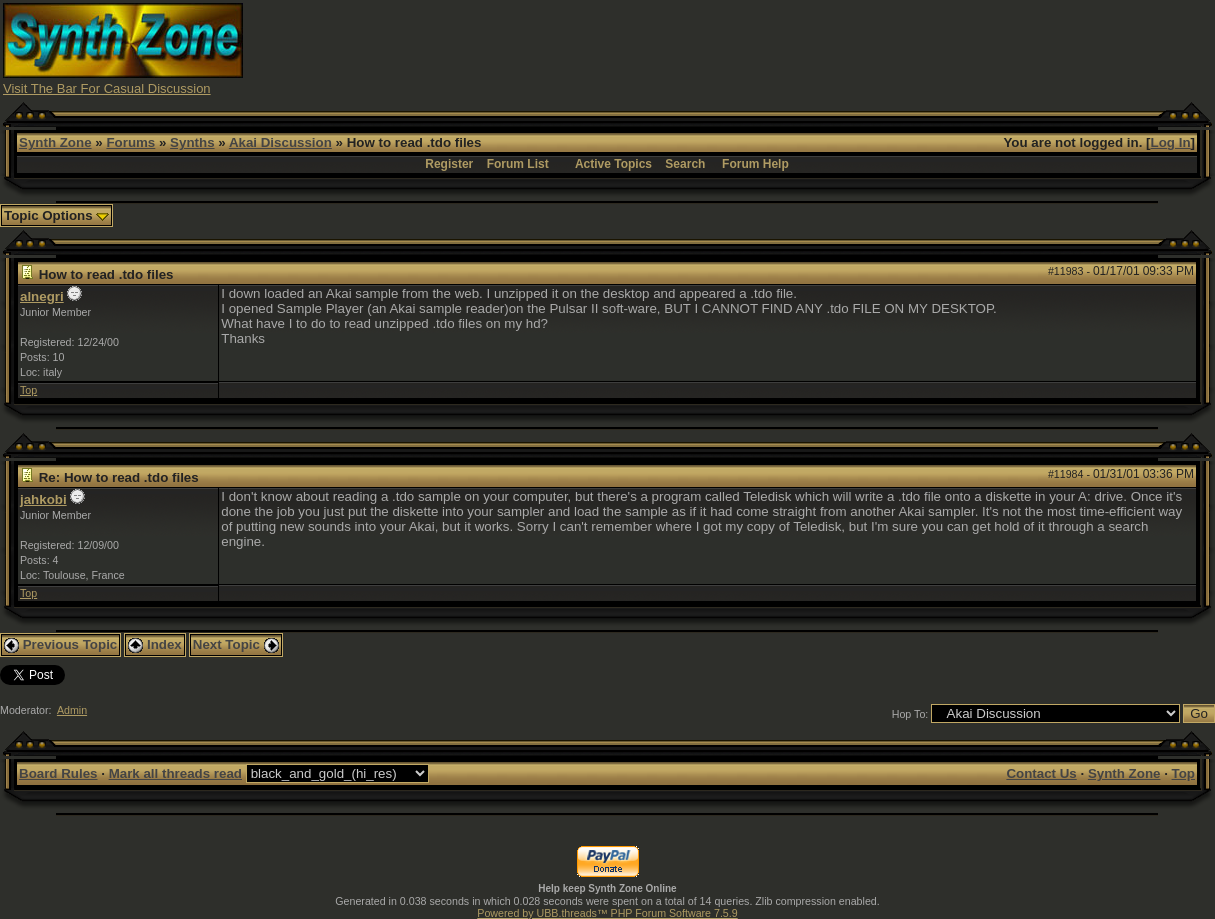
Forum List (518, 164)
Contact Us (1041, 773)
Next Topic (236, 644)
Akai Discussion (280, 142)
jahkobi (43, 499)
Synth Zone (55, 142)
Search (685, 164)
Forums (130, 142)
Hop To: (910, 714)
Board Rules (58, 773)
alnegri (42, 296)
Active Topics (613, 164)
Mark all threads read (175, 773)
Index (155, 644)
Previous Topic (60, 644)
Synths (192, 142)
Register (449, 164)
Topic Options (56, 215)
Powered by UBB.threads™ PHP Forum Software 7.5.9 (607, 913)
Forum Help (755, 164)
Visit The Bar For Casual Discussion (107, 88)
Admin (72, 710)
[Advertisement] (848, 48)
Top (28, 390)
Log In (1171, 142)
